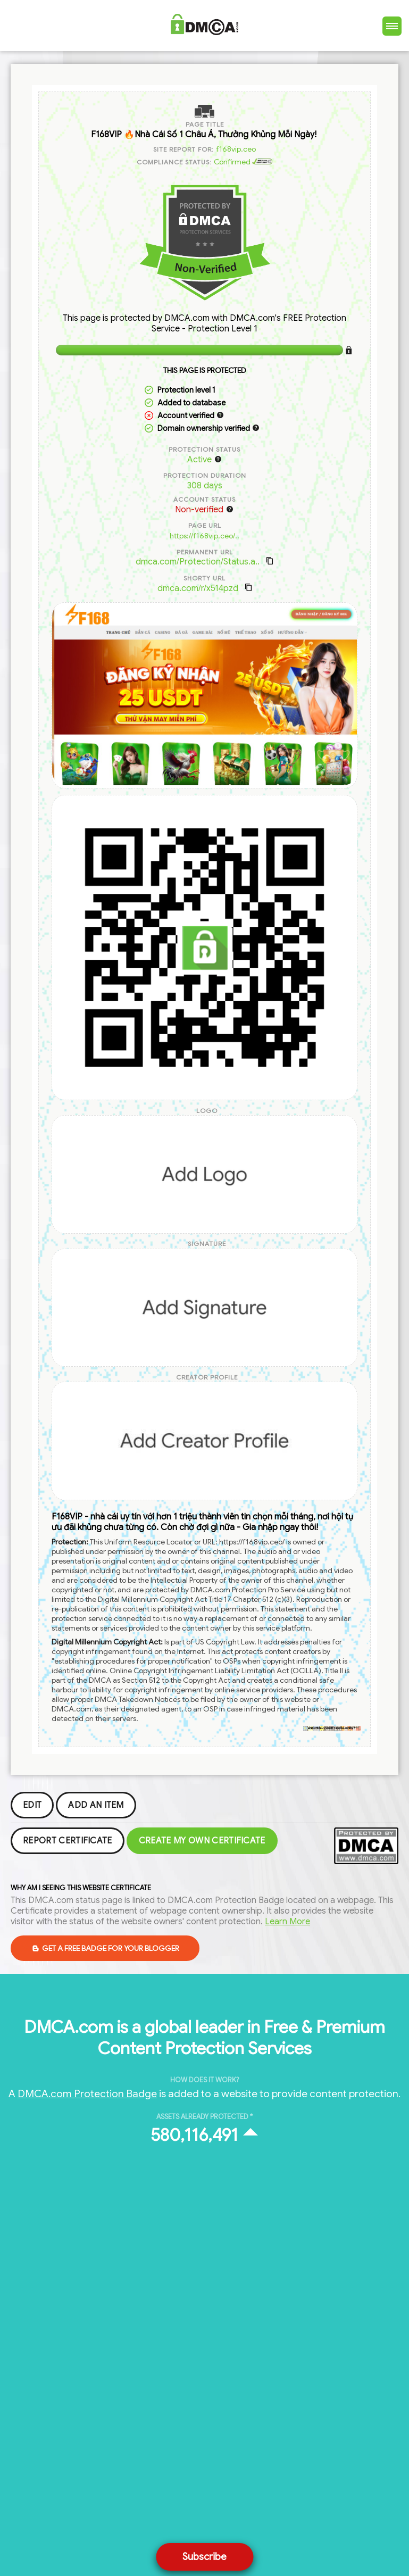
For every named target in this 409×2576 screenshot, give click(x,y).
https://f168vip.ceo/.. (204, 536)
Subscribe (204, 2557)
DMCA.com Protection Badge (87, 2093)
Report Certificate (67, 1840)
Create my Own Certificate (202, 1840)
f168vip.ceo (236, 149)
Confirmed (243, 162)
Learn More (287, 1921)
